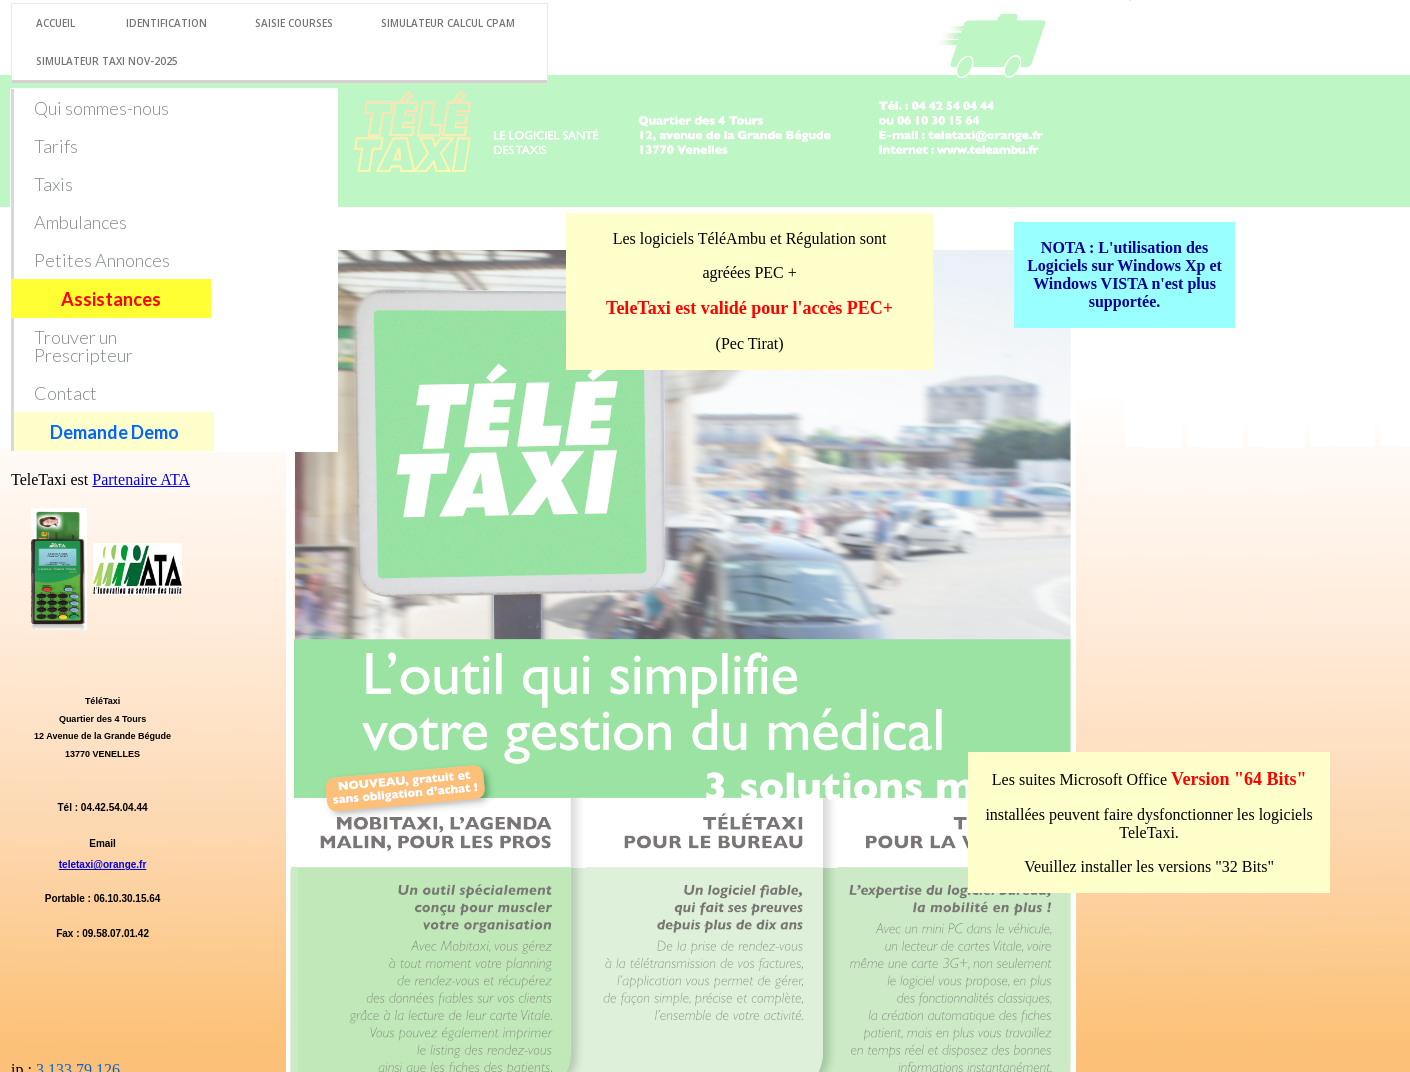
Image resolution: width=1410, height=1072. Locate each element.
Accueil (55, 23)
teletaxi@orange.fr (103, 864)
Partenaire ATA (141, 479)
